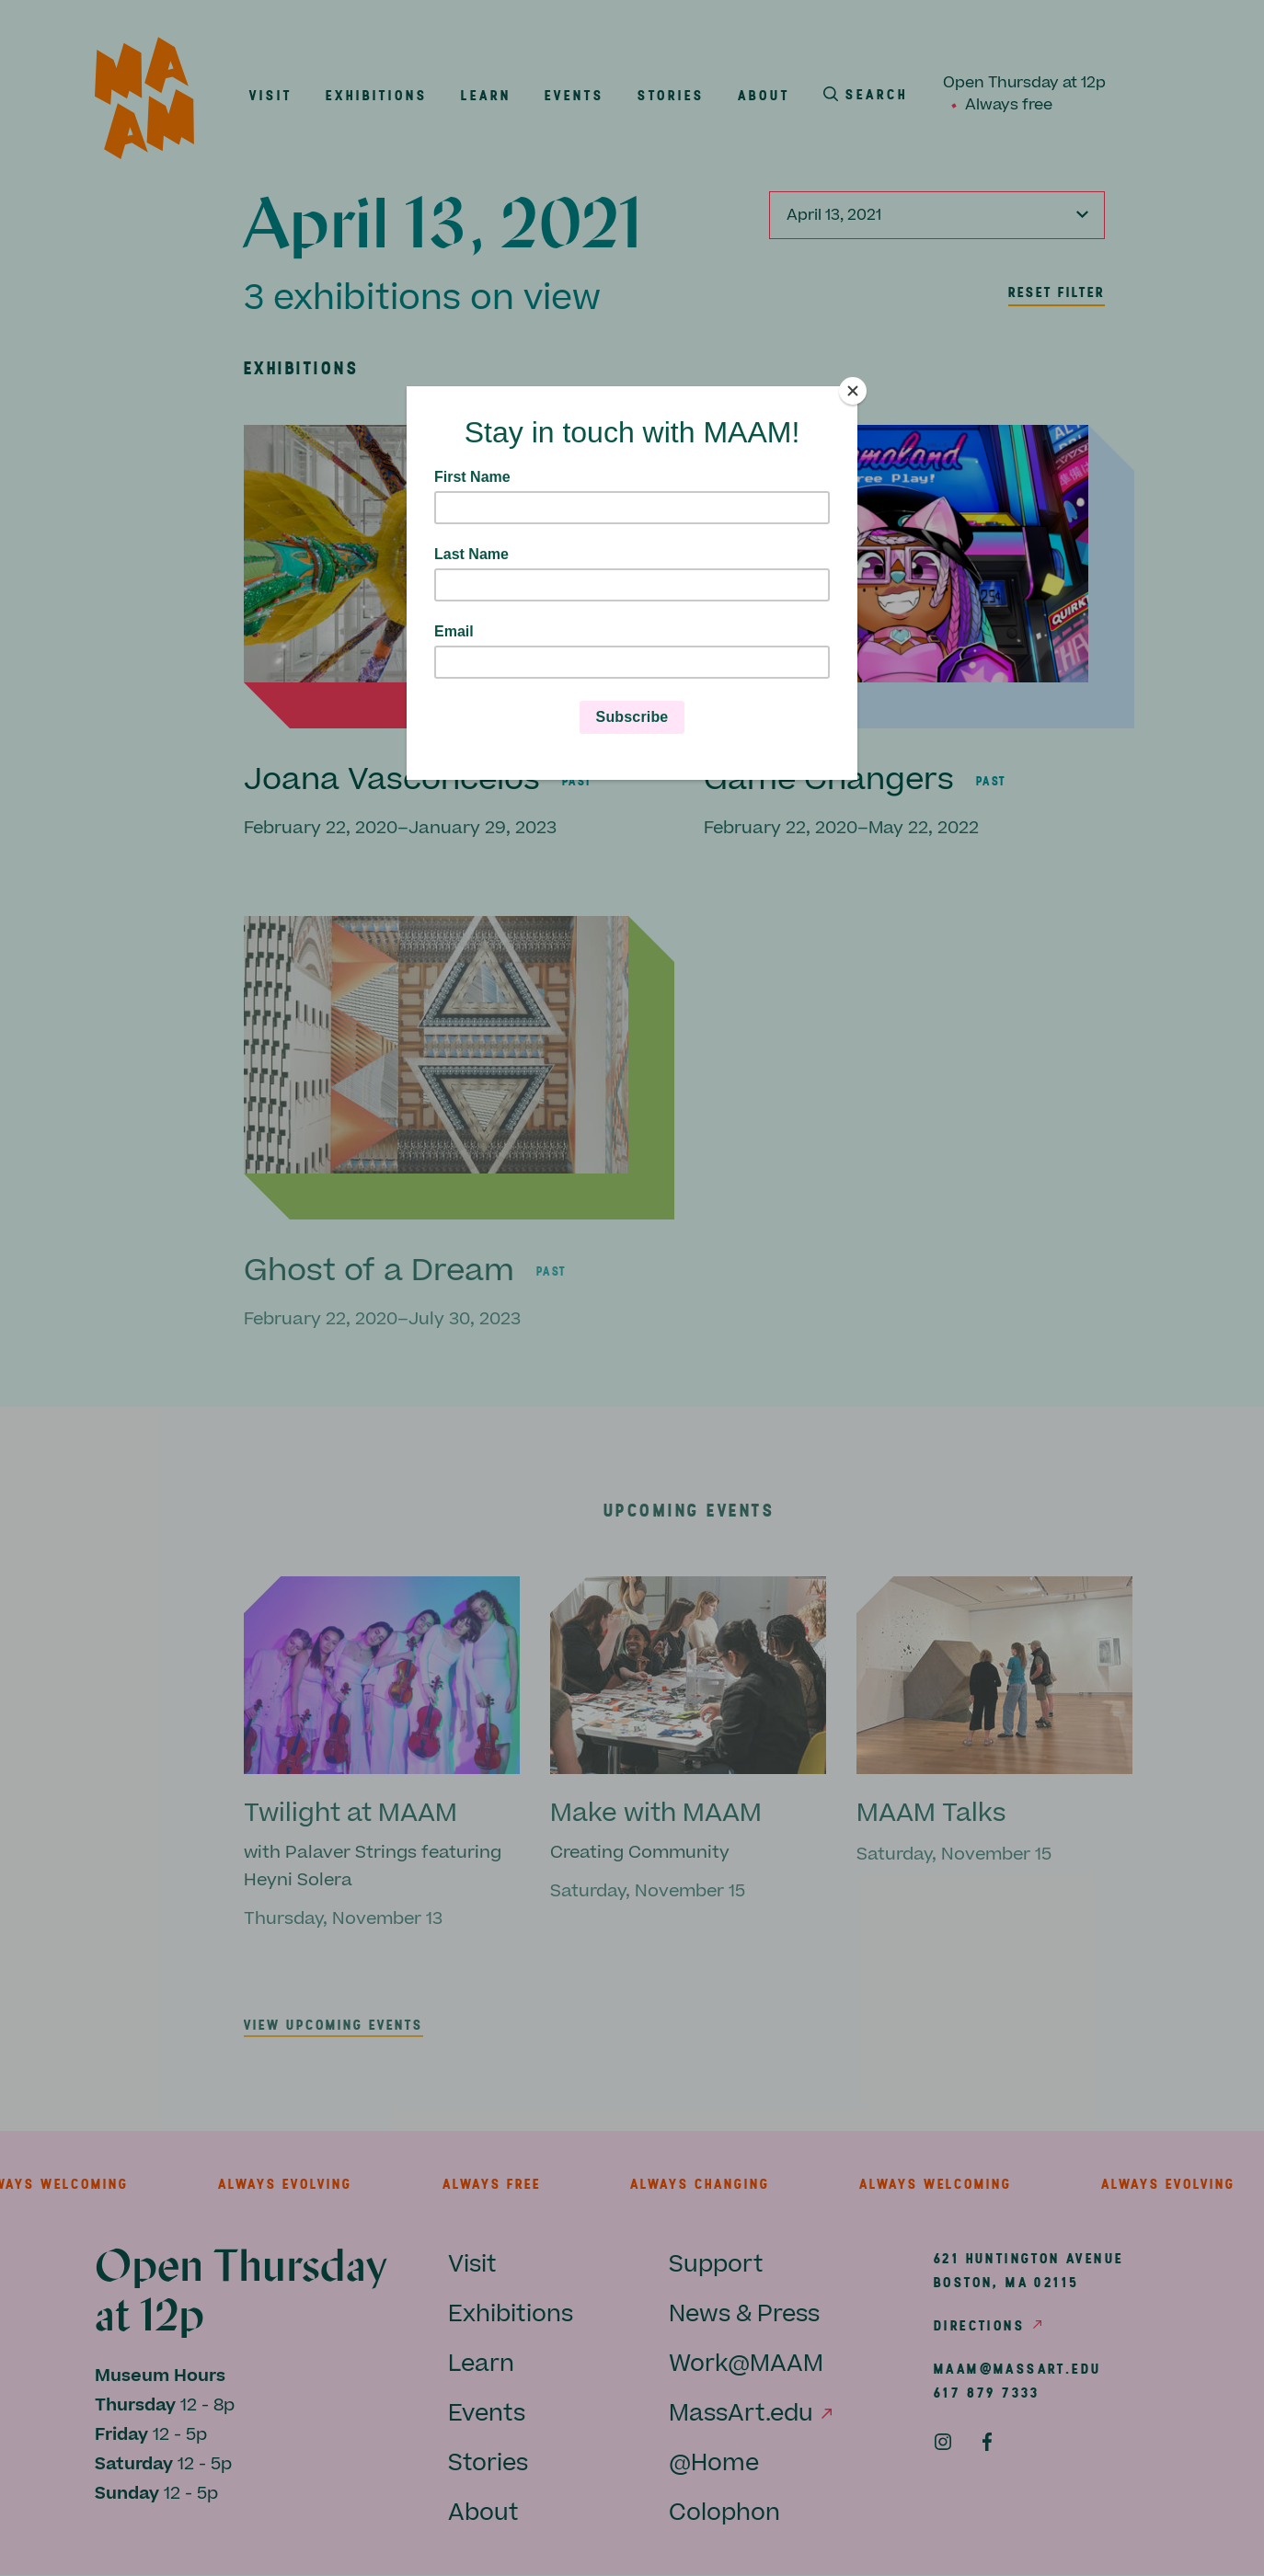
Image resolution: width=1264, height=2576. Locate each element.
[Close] (853, 391)
